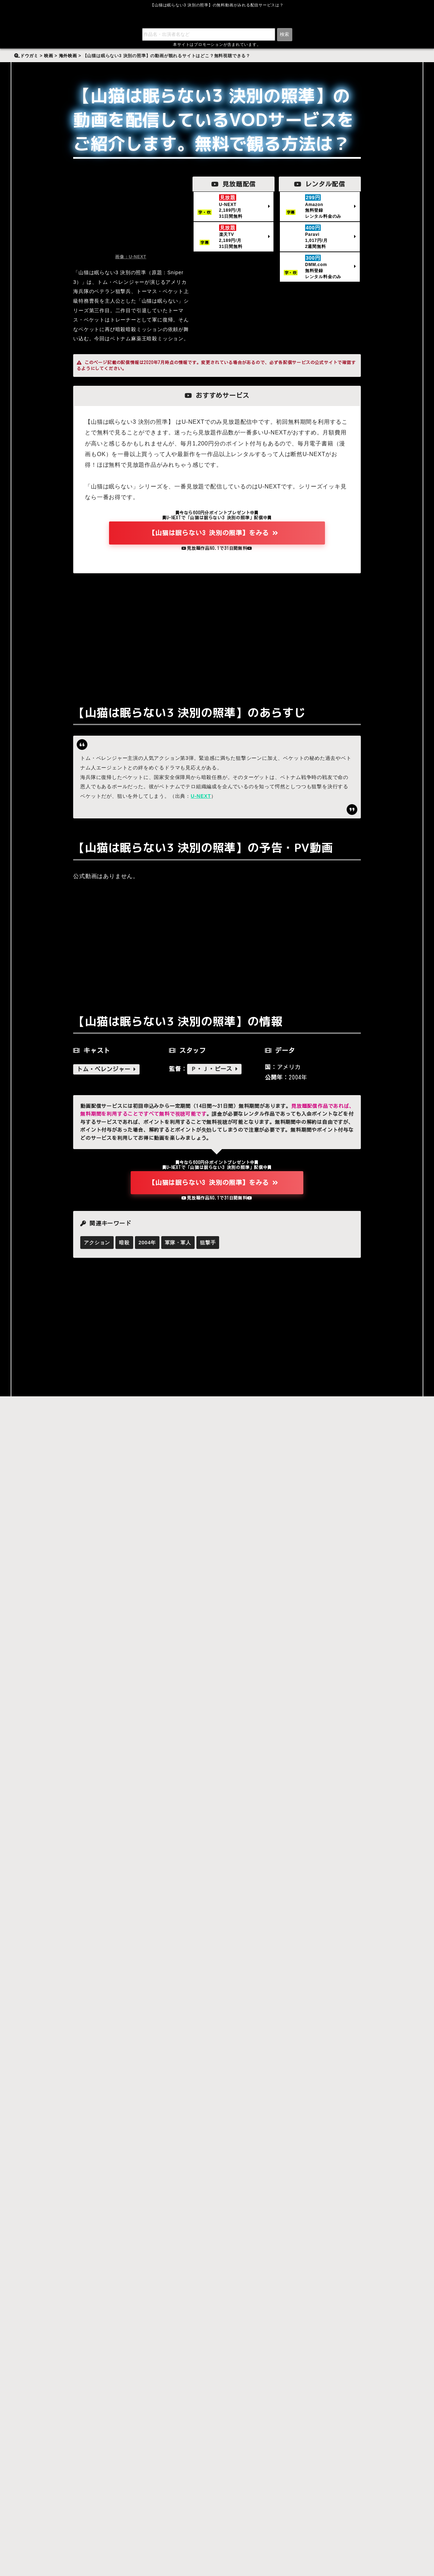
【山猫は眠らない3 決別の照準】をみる (213, 533)
